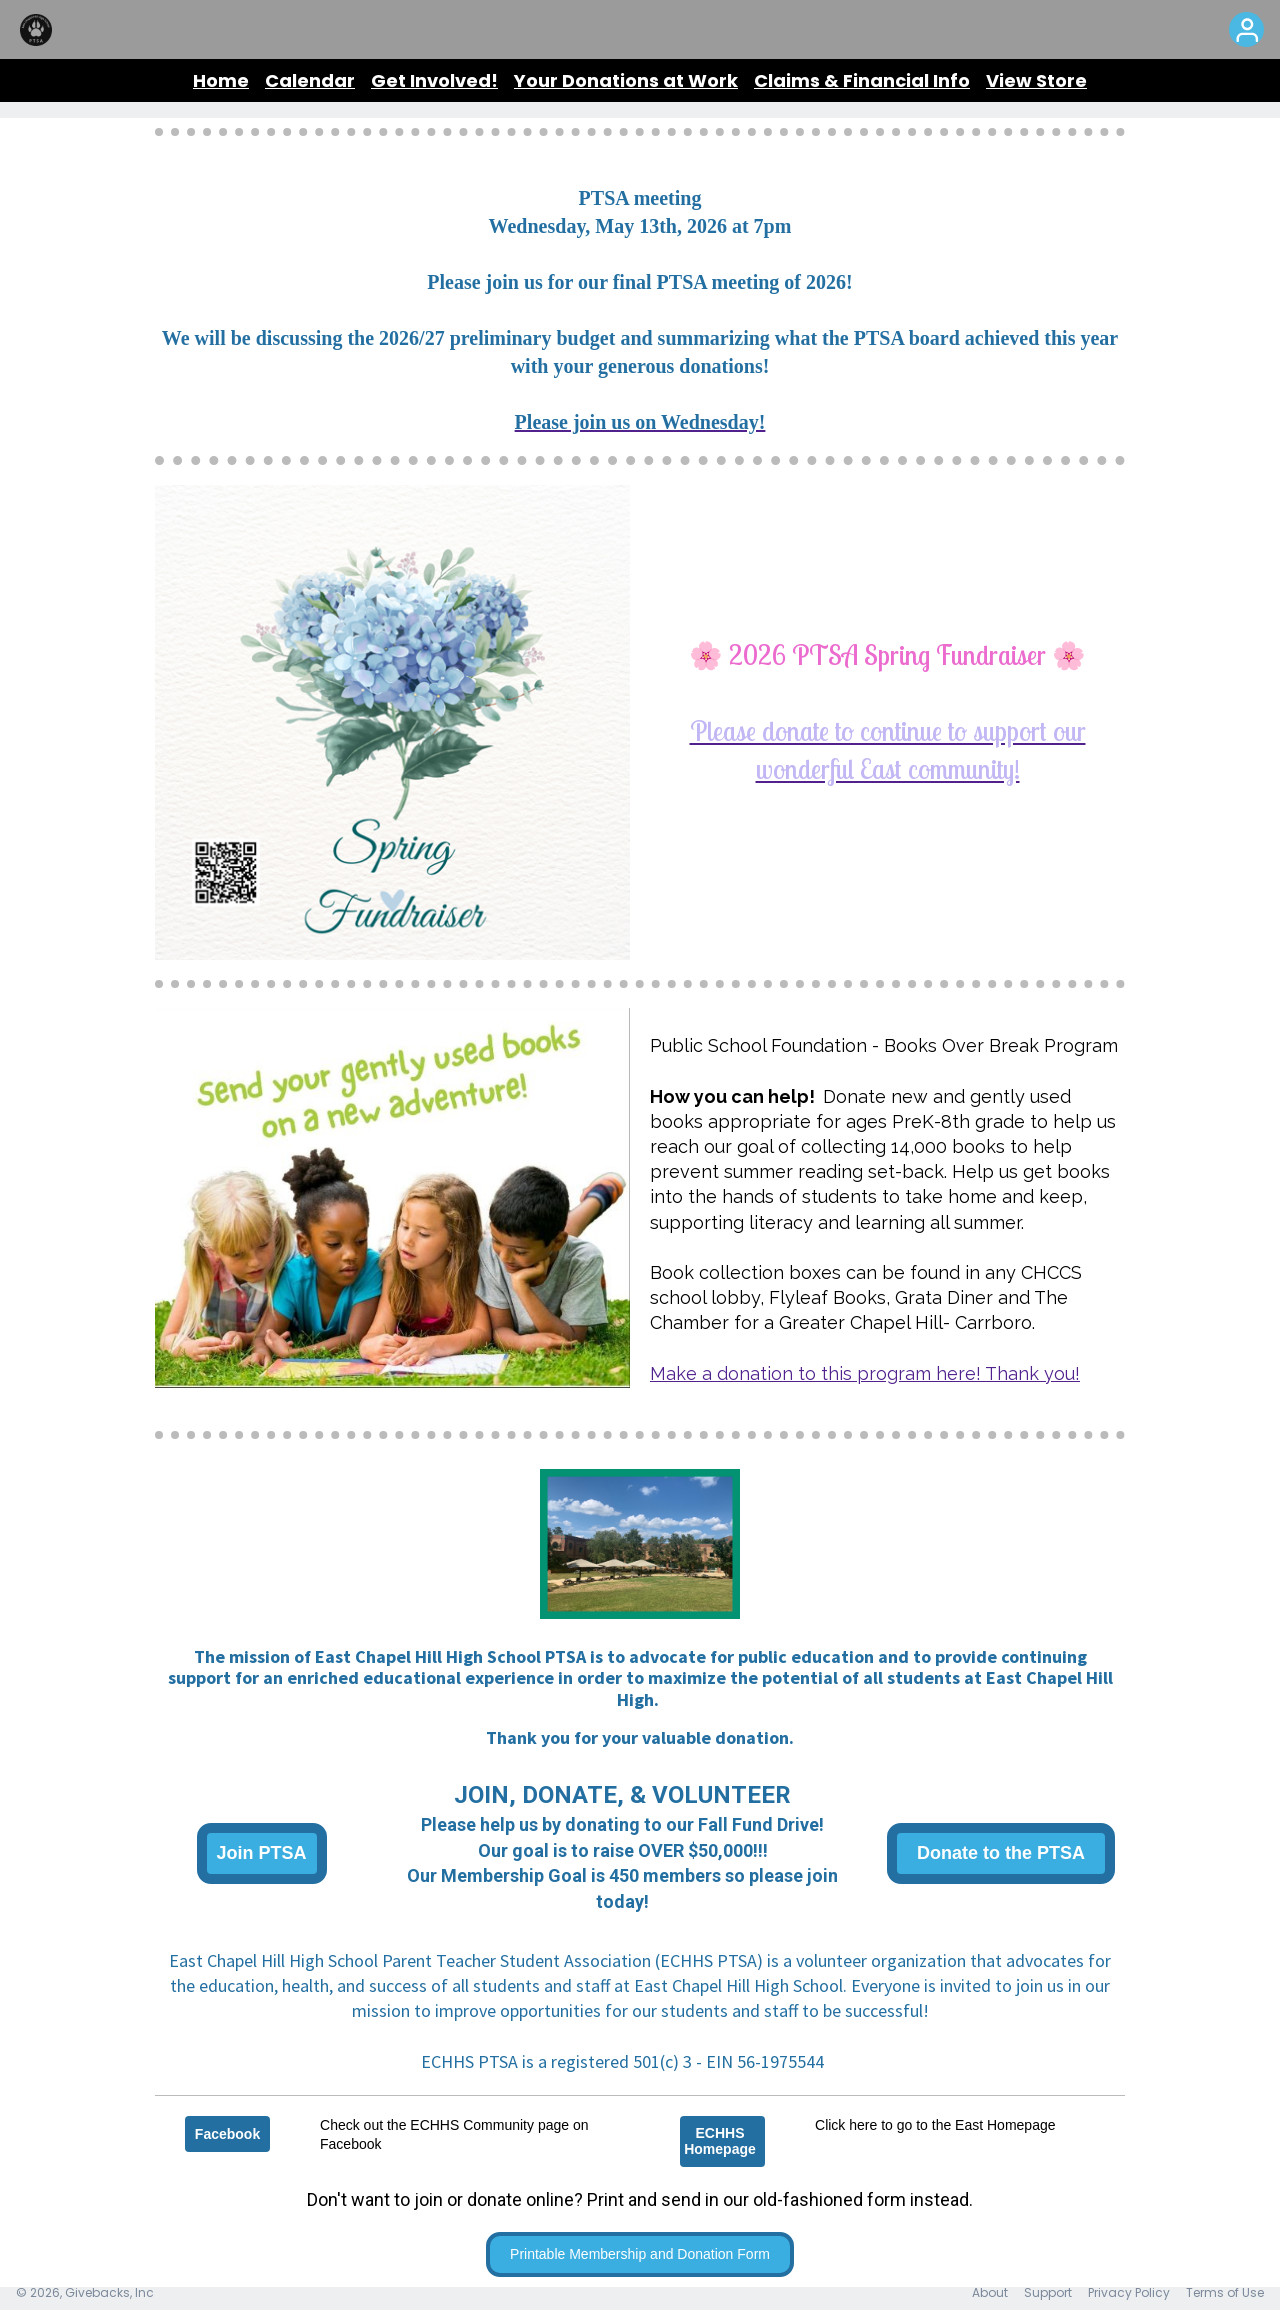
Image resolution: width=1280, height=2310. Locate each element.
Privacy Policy (1129, 2292)
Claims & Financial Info (862, 80)
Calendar (310, 80)
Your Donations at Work (626, 80)
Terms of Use (1225, 2292)
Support (1048, 2292)
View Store (1036, 80)
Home (221, 80)
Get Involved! (434, 80)
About (990, 2292)
